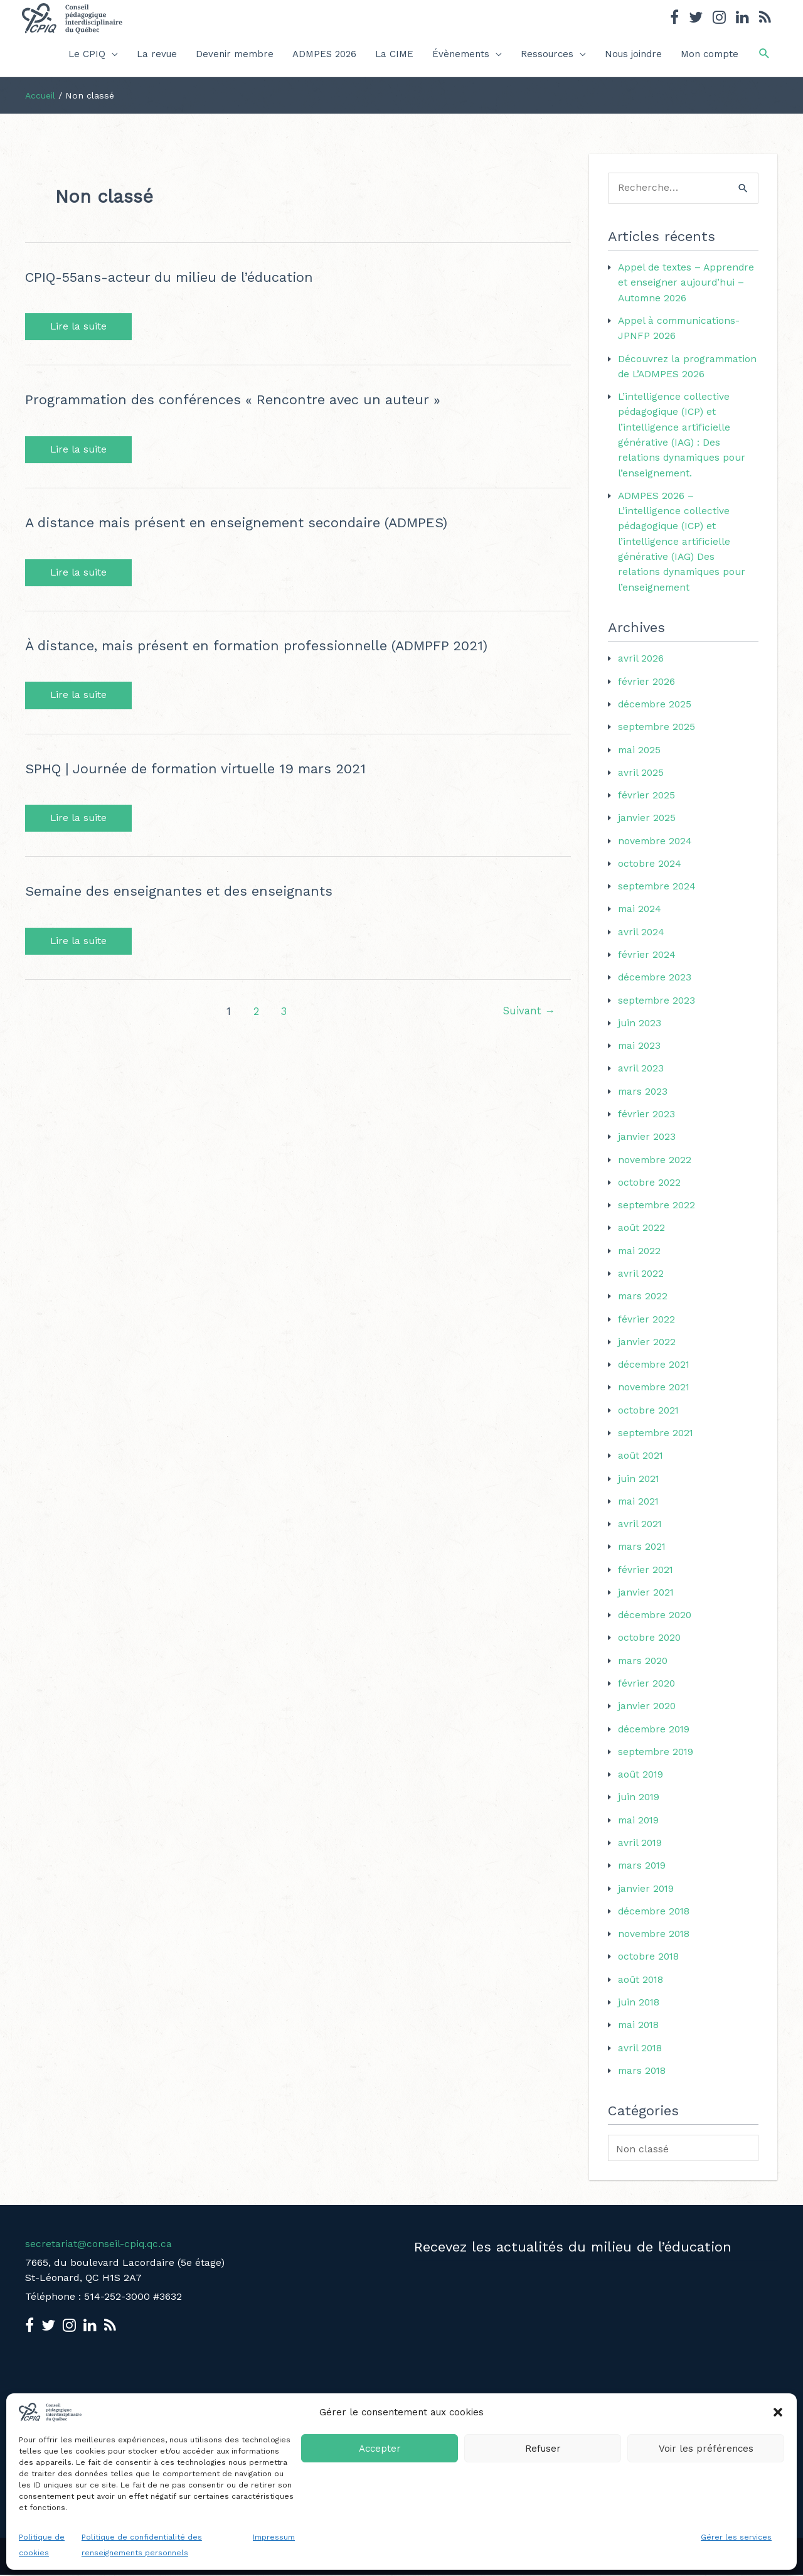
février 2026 (647, 693)
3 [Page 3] (283, 1013)
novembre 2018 (655, 1935)
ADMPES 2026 (324, 54)
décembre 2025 (656, 715)
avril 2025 (641, 783)
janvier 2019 (646, 1890)
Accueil (40, 95)
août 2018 (641, 1981)
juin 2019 (639, 1800)
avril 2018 (640, 2048)
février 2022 (647, 1325)
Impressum (274, 2537)
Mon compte (709, 54)
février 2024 (647, 964)
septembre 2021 (657, 1438)
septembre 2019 (657, 1755)
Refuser (543, 2448)
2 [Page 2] (255, 1013)
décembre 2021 (655, 1371)
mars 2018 (643, 2071)
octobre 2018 (649, 1958)
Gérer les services (736, 2537)
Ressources (547, 54)
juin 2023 (640, 1032)
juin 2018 (639, 2003)
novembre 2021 (655, 1393)
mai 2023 (640, 1054)
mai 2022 (640, 1258)
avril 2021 (640, 1529)
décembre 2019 (655, 1732)
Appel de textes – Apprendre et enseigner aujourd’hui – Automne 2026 (687, 283)
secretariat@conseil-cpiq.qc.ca (99, 2244)
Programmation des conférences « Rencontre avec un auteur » (238, 400)
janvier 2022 (647, 1348)
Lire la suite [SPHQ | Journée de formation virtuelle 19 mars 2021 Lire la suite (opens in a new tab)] (79, 820)
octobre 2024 (650, 873)
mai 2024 (640, 919)
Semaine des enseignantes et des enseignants (182, 892)
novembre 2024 (656, 851)
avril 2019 (640, 1845)
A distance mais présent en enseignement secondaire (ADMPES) (242, 523)
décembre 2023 (656, 986)
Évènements (460, 54)
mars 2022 (643, 1303)
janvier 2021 (646, 1596)
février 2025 (647, 806)
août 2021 (641, 1461)
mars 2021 (643, 1551)
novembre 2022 (655, 1167)
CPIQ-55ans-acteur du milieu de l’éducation (174, 277)
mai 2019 (639, 1822)
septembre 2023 (657, 1009)
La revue (157, 54)
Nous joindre (633, 54)
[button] (778, 2412)
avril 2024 (641, 941)
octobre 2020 (650, 1642)
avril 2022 (641, 1280)
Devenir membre (235, 54)
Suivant (528, 1013)
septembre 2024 (658, 896)
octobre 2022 (649, 1190)
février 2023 (647, 1122)
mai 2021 (639, 1506)
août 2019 (641, 1777)
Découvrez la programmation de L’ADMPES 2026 (663, 373)
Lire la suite (79, 327)
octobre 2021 (649, 1416)
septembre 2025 (657, 738)
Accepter (380, 2448)
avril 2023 (641, 1077)
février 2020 (647, 1687)
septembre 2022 (657, 1212)
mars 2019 (643, 1868)
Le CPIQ (86, 54)
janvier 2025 (647, 828)
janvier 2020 (647, 1709)
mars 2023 (643, 1099)
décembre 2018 (655, 1913)
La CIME (394, 54)
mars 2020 (644, 1664)
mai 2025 (640, 760)
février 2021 (646, 1574)
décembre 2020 (656, 1619)
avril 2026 (641, 670)
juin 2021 (639, 1483)
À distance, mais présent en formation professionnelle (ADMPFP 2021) (263, 646)
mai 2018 (639, 2026)
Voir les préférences (706, 2448)
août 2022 (642, 1235)
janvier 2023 (647, 1145)
